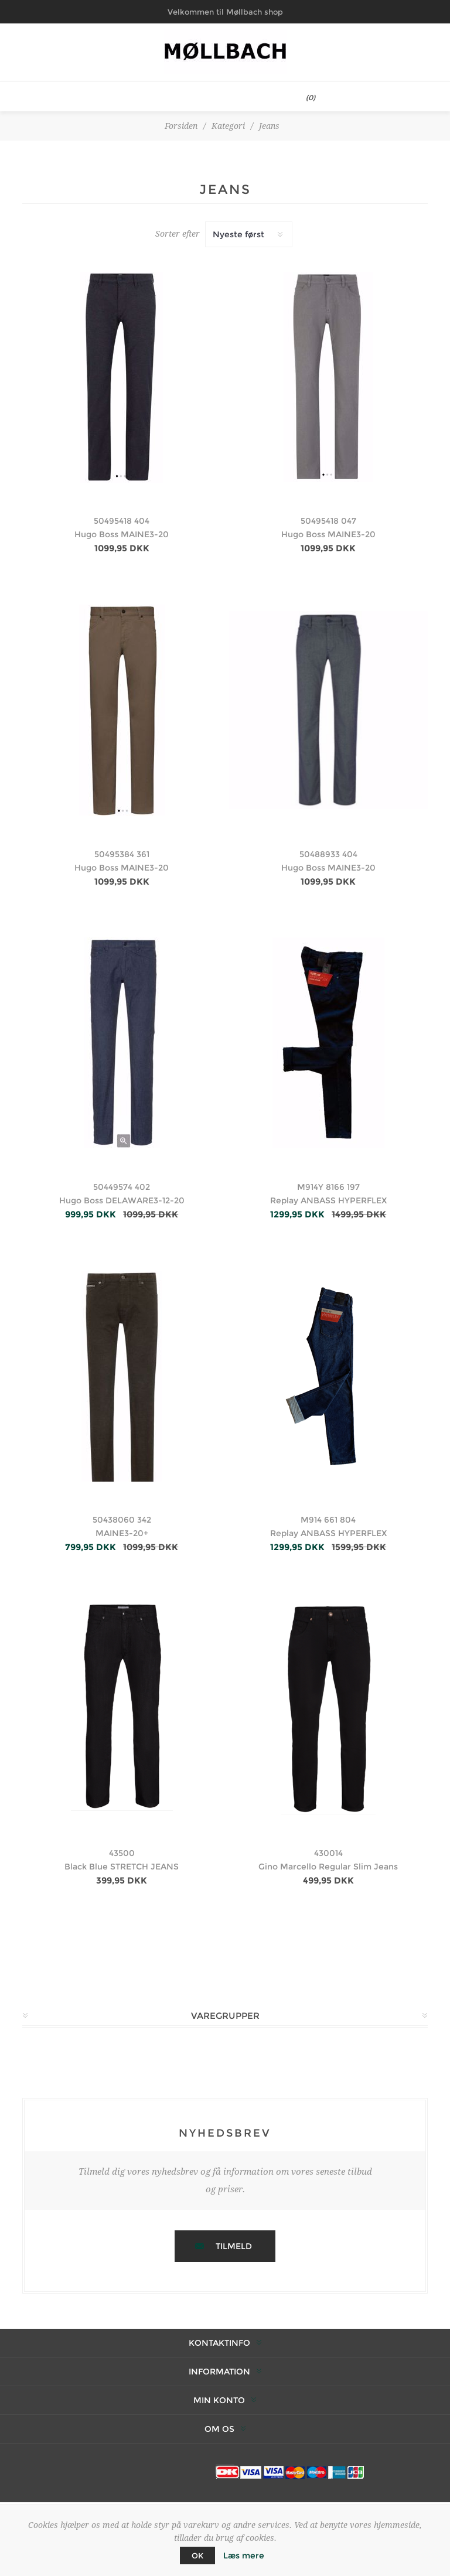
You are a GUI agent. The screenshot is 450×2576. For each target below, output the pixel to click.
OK (197, 2555)
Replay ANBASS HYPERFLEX (328, 1200)
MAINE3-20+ (122, 1533)
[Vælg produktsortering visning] (248, 234)
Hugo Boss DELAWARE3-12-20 (122, 1200)
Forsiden (181, 126)
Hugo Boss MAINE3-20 (121, 534)
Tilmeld (234, 2246)
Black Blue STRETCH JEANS (121, 1866)
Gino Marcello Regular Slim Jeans (328, 1866)
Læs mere (243, 2555)
